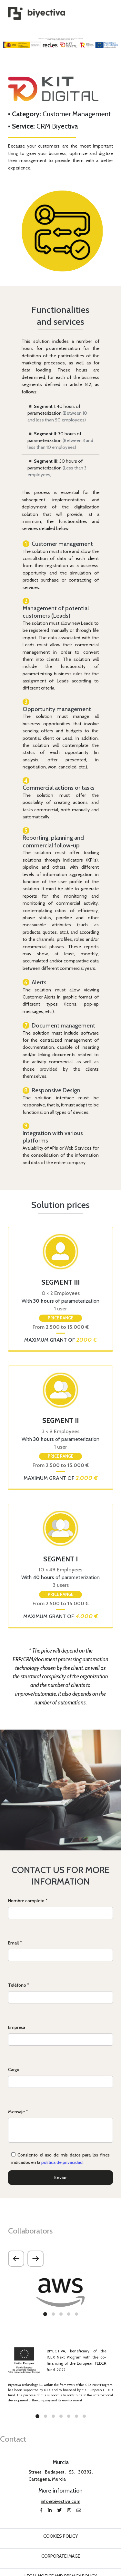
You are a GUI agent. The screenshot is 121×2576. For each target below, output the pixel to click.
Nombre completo (28, 1900)
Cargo (13, 2069)
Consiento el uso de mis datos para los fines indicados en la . (60, 2159)
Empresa (16, 2027)
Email (15, 1943)
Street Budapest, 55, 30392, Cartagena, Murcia (60, 2475)
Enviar (60, 2177)
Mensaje (18, 2111)
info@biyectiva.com (60, 2501)
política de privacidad (62, 2162)
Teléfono (18, 1985)
